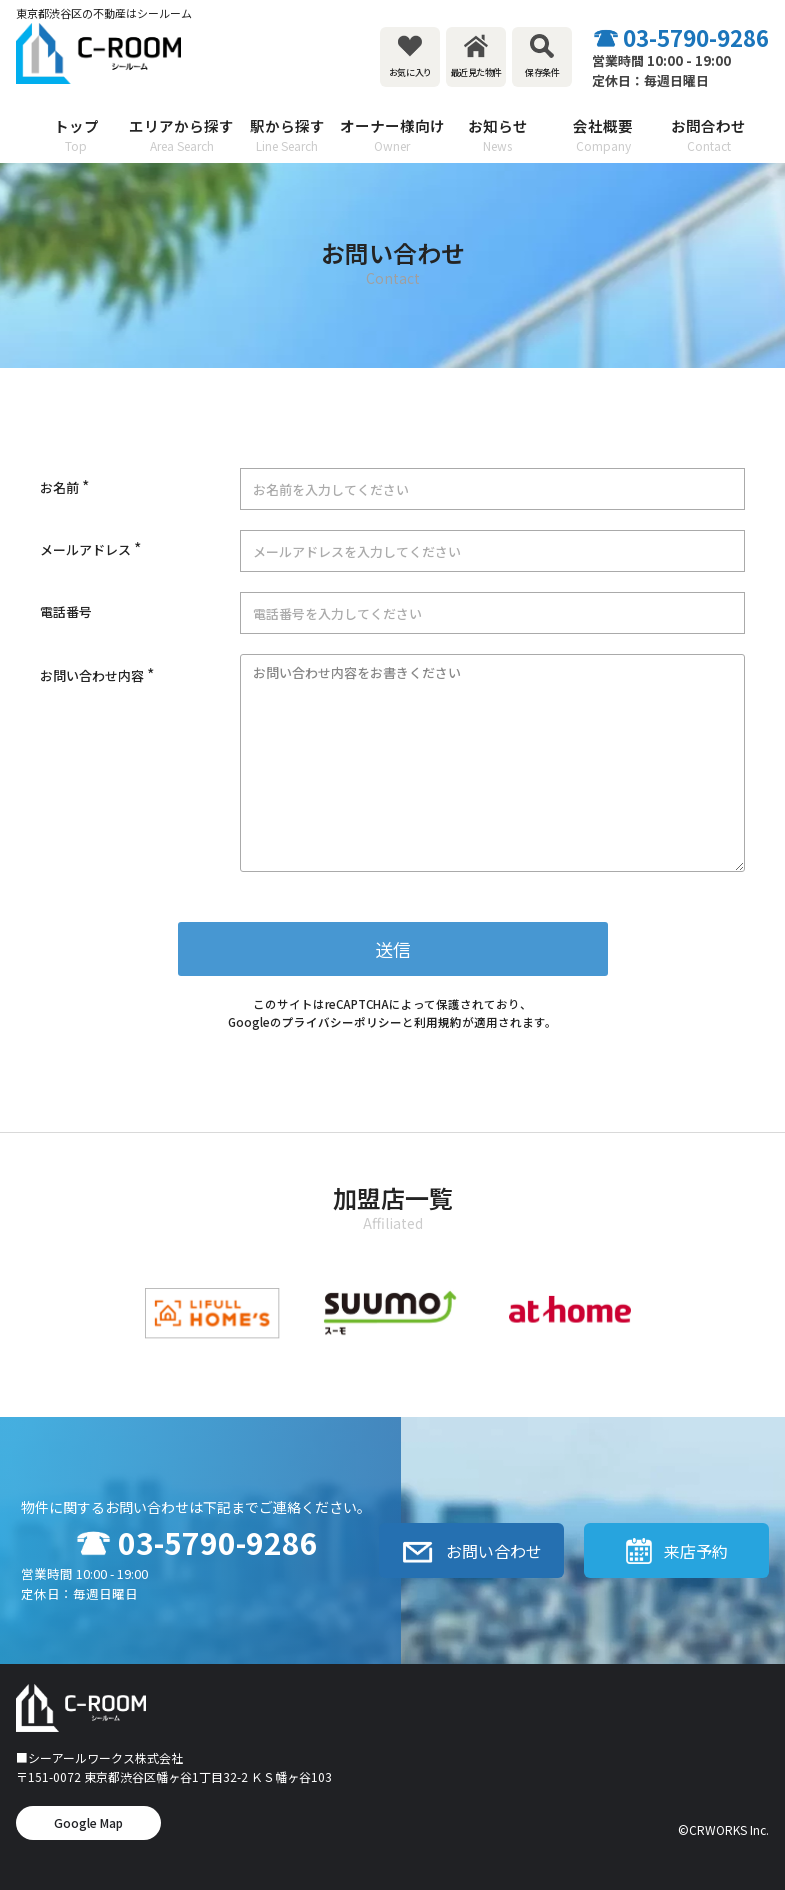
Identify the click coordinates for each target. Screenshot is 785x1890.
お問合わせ (708, 135)
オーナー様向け (392, 135)
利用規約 (438, 1022)
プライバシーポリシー (342, 1022)
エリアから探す (181, 135)
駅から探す (286, 135)
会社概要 (603, 135)
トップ (76, 135)
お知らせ (497, 135)
